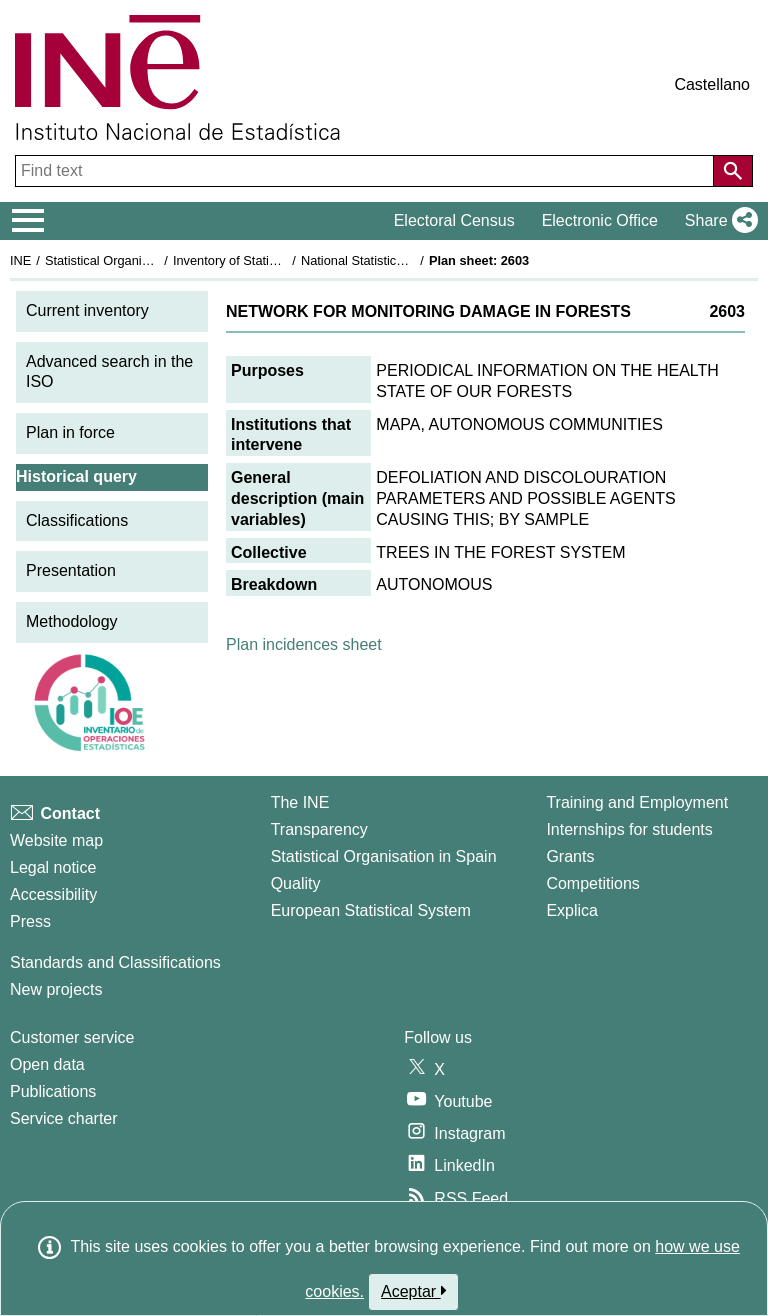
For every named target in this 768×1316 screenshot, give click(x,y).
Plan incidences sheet (304, 644)
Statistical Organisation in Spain (135, 260)
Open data (47, 1064)
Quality (296, 883)
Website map (56, 840)
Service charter (64, 1118)
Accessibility (53, 894)
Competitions (592, 883)
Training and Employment (637, 802)
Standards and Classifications (115, 962)
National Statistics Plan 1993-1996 (399, 260)
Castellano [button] (712, 84)
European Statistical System (371, 910)
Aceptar (413, 1291)
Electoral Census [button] (454, 220)
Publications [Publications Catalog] (53, 1091)
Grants (570, 856)
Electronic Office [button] (600, 220)
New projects (56, 989)
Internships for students (629, 829)
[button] (717, 221)
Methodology (72, 621)
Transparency (319, 829)
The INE (300, 802)
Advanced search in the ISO (109, 372)
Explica (572, 910)
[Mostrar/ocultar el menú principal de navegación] (28, 221)
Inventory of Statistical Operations (268, 260)
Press (30, 921)
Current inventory (87, 310)
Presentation (71, 570)
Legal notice (53, 867)
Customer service (72, 1037)
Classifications (77, 520)
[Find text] (366, 171)
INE (20, 260)
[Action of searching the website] (733, 171)
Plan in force (70, 432)
